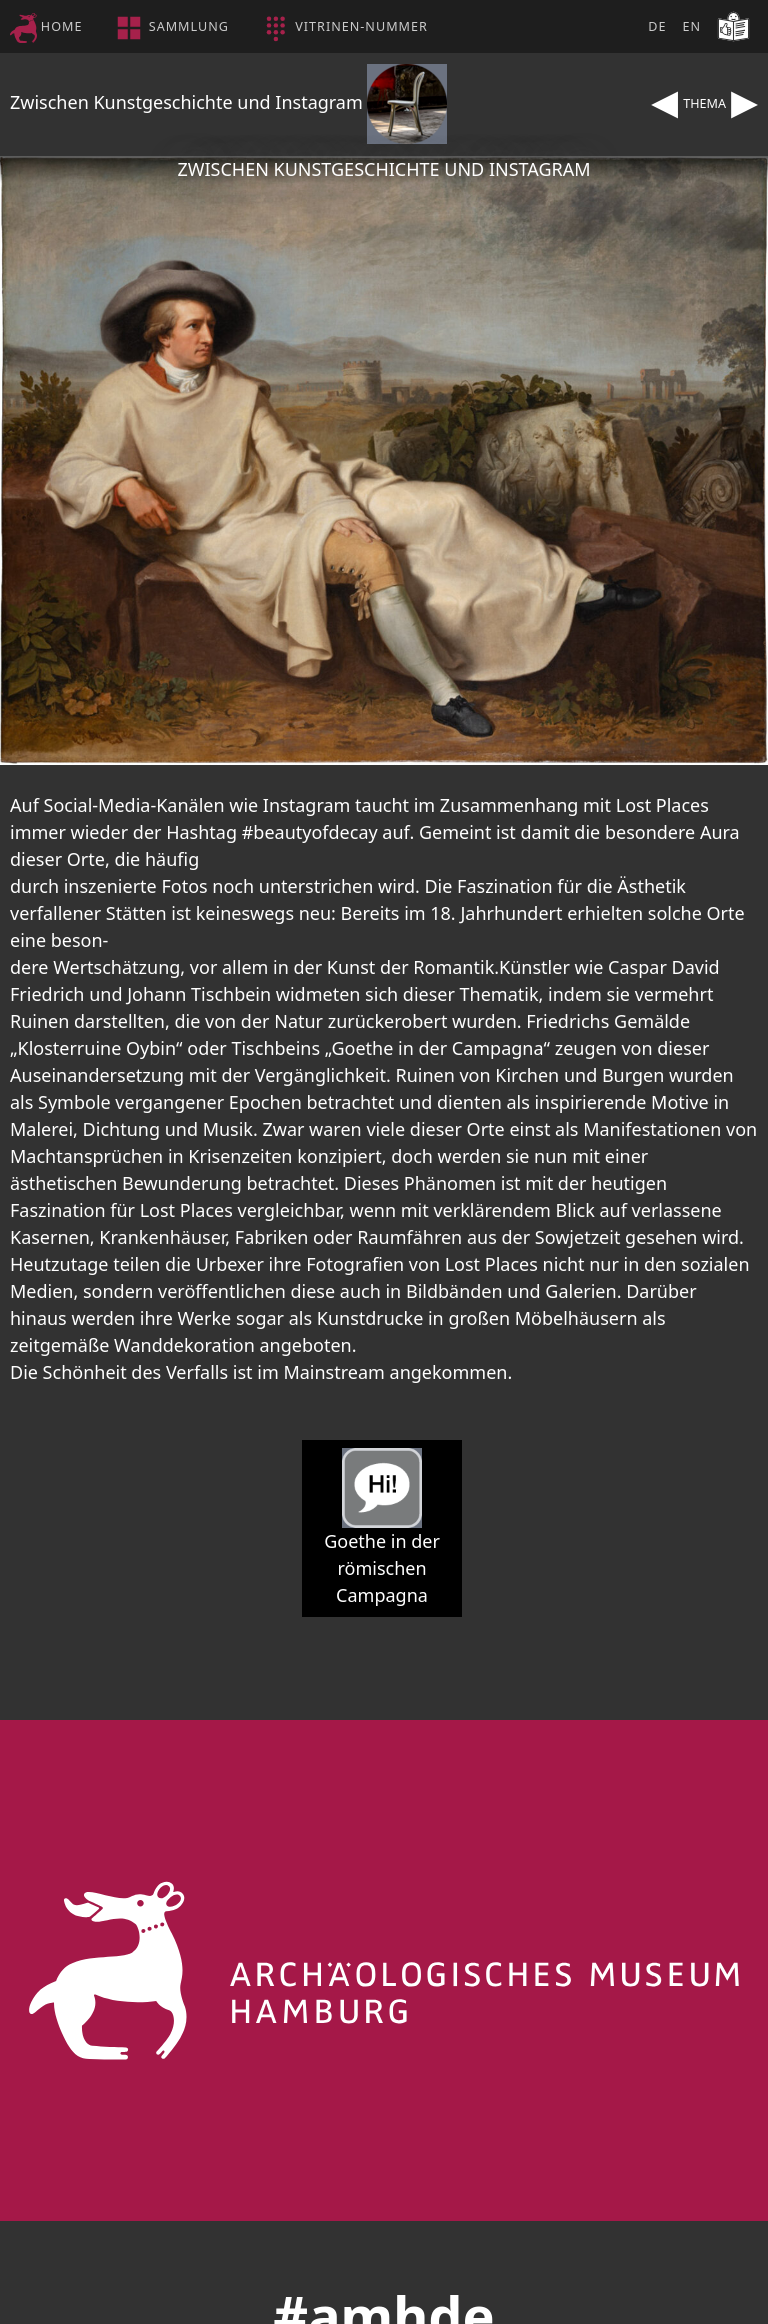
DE (657, 26)
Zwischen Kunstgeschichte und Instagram (228, 102)
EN (691, 26)
